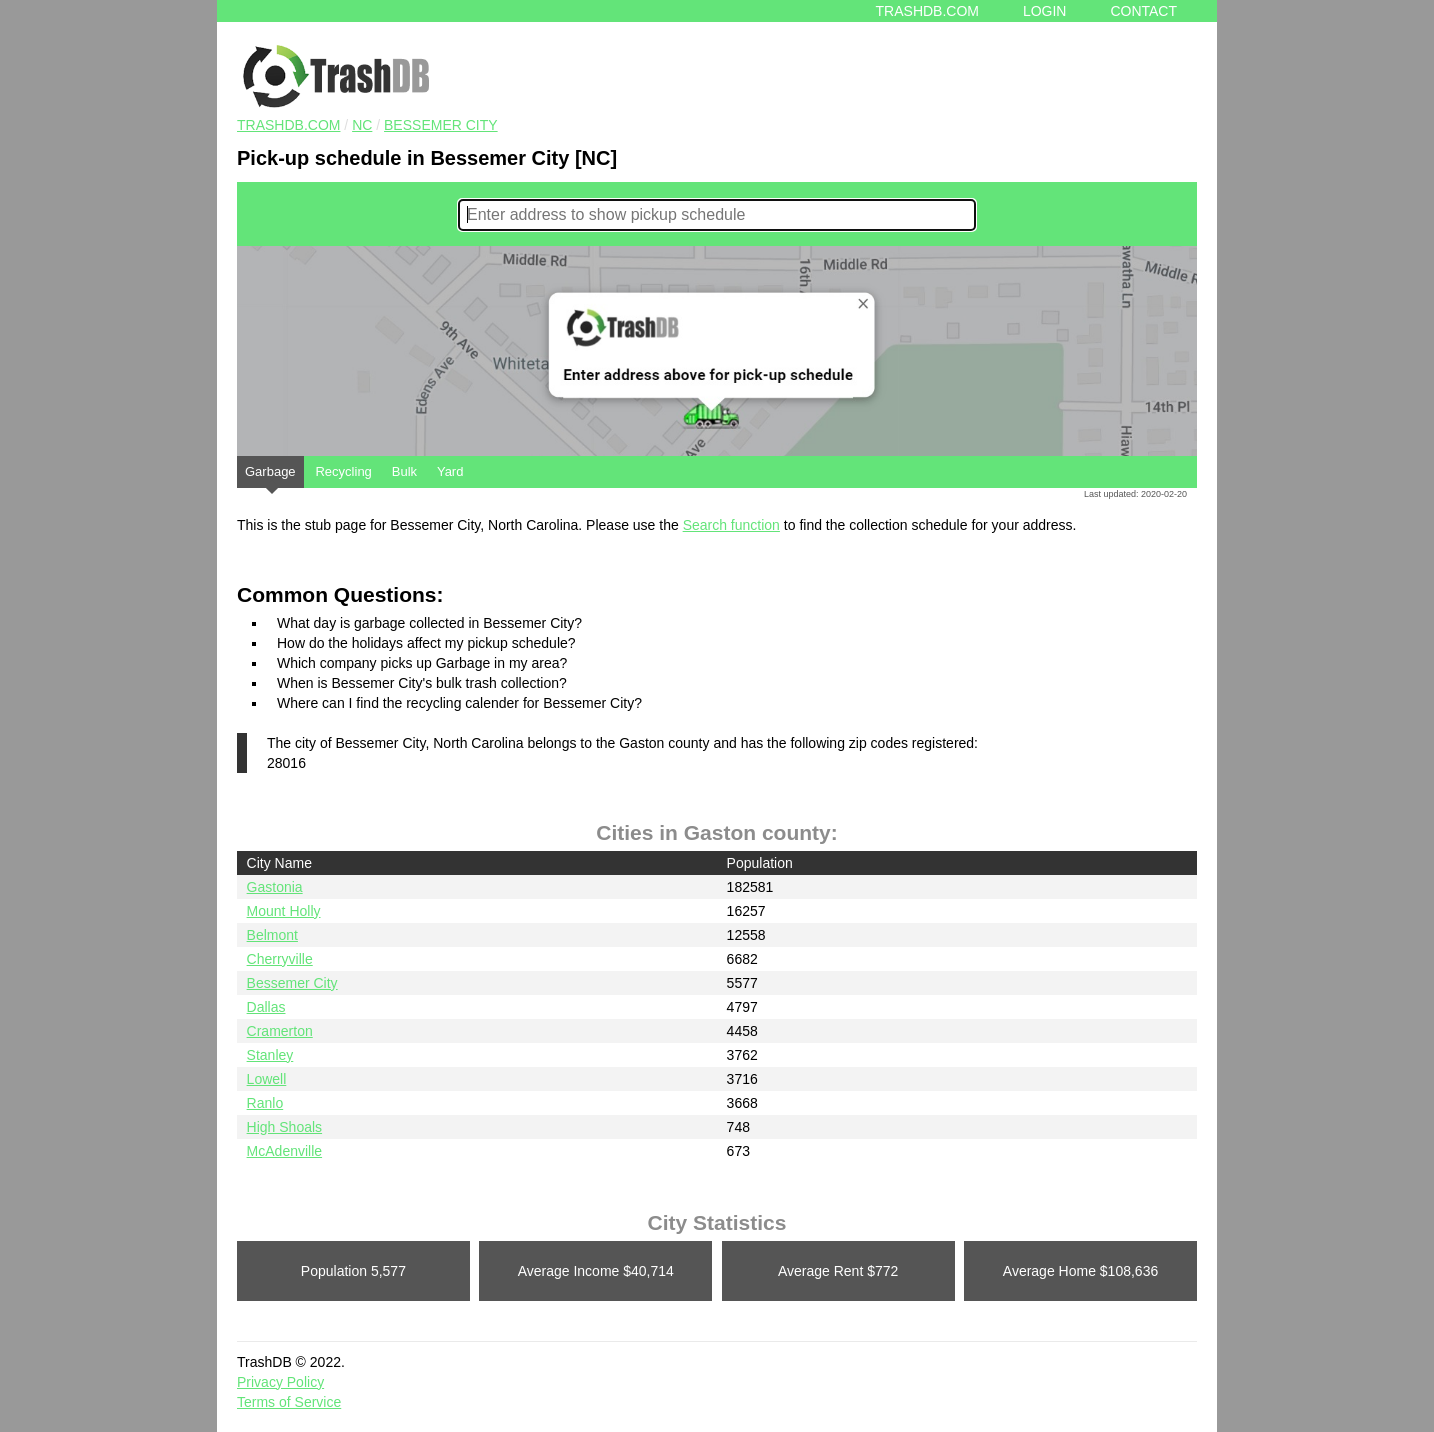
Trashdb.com (927, 11)
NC (362, 125)
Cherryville (280, 959)
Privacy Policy (280, 1382)
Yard (450, 471)
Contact (1143, 11)
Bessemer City (441, 125)
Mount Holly (284, 911)
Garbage (270, 476)
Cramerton (280, 1031)
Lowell (267, 1079)
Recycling (343, 471)
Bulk (404, 471)
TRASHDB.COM (288, 125)
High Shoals (285, 1127)
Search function (731, 525)
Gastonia (275, 887)
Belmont (272, 935)
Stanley (270, 1055)
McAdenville (284, 1151)
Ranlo (265, 1103)
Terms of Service (289, 1402)
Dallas (266, 1007)
